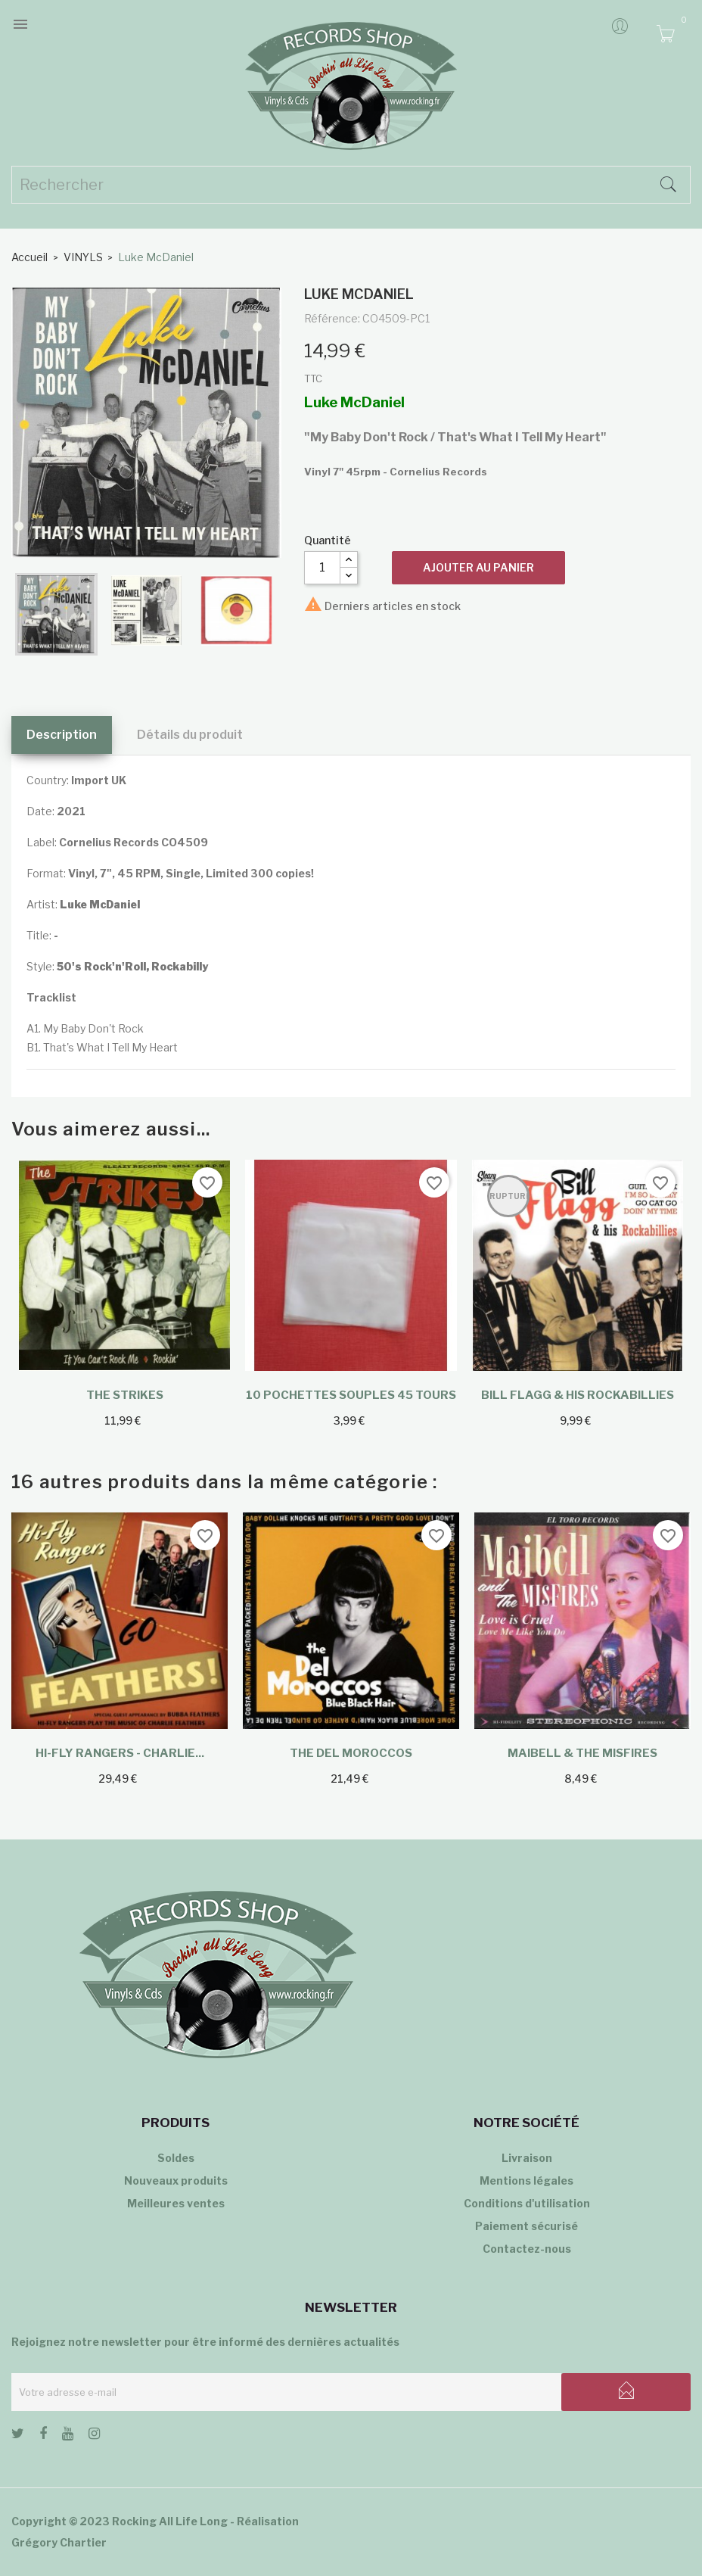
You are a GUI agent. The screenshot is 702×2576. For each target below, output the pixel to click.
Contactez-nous (527, 2248)
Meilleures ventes (176, 2203)
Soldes (175, 2157)
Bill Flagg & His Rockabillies (577, 1395)
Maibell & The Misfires (582, 1753)
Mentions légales (526, 2180)
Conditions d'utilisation (527, 2203)
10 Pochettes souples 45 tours (351, 1395)
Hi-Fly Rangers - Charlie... (120, 1753)
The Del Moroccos (351, 1753)
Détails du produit (190, 734)
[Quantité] (322, 567)
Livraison (527, 2157)
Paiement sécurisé (526, 2225)
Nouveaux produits (176, 2180)
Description (61, 734)
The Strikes (124, 1395)
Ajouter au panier (478, 567)
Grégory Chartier (59, 2542)
